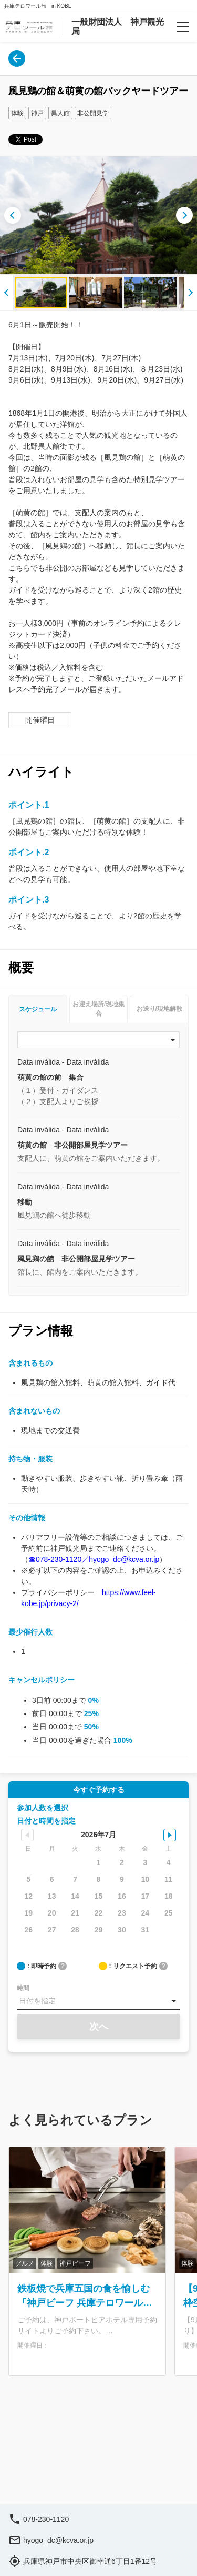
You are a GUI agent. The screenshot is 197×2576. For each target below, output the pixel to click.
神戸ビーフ (75, 2263)
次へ (98, 2026)
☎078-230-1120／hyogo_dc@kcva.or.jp (93, 1559)
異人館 (60, 113)
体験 (17, 113)
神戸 (37, 113)
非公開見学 (93, 113)
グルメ (24, 2263)
